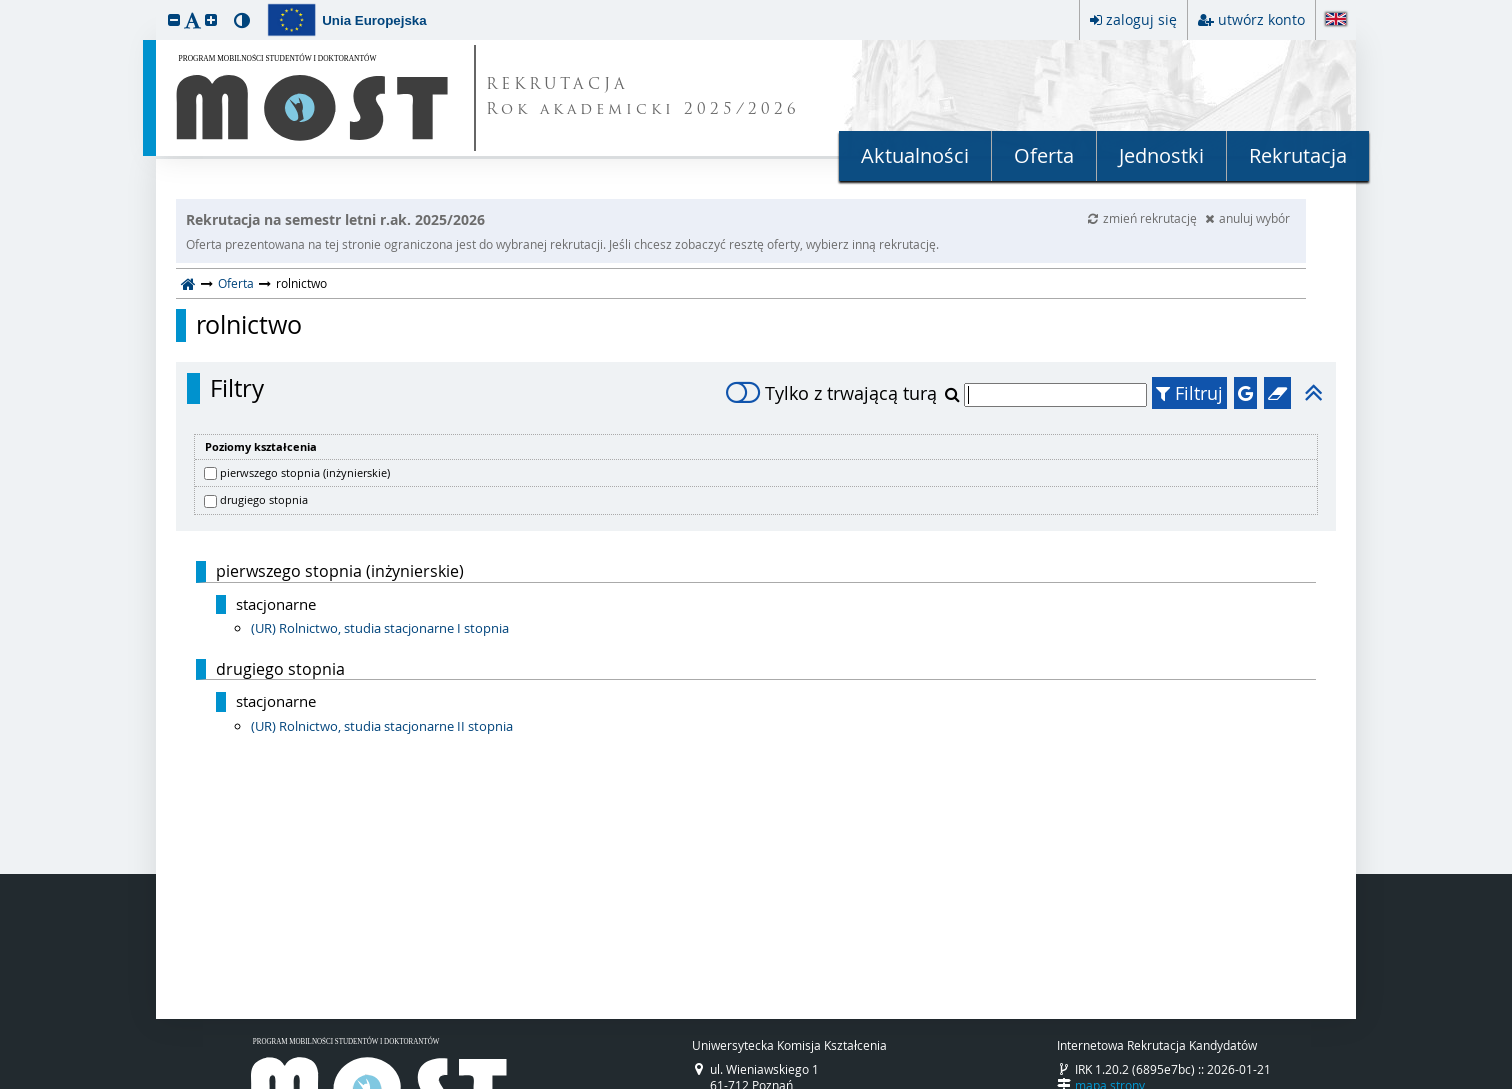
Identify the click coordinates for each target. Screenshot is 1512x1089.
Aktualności (915, 155)
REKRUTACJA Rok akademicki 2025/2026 (643, 98)
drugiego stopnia (264, 499)
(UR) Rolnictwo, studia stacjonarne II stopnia (382, 726)
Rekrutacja (1298, 155)
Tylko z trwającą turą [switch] (831, 393)
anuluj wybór (1247, 218)
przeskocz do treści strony (5, 5)
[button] (174, 19)
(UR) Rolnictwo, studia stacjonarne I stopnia (380, 628)
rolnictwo (249, 325)
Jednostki (1161, 155)
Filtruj (1189, 393)
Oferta (1044, 155)
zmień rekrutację (1144, 218)
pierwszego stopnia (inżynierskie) (305, 472)
